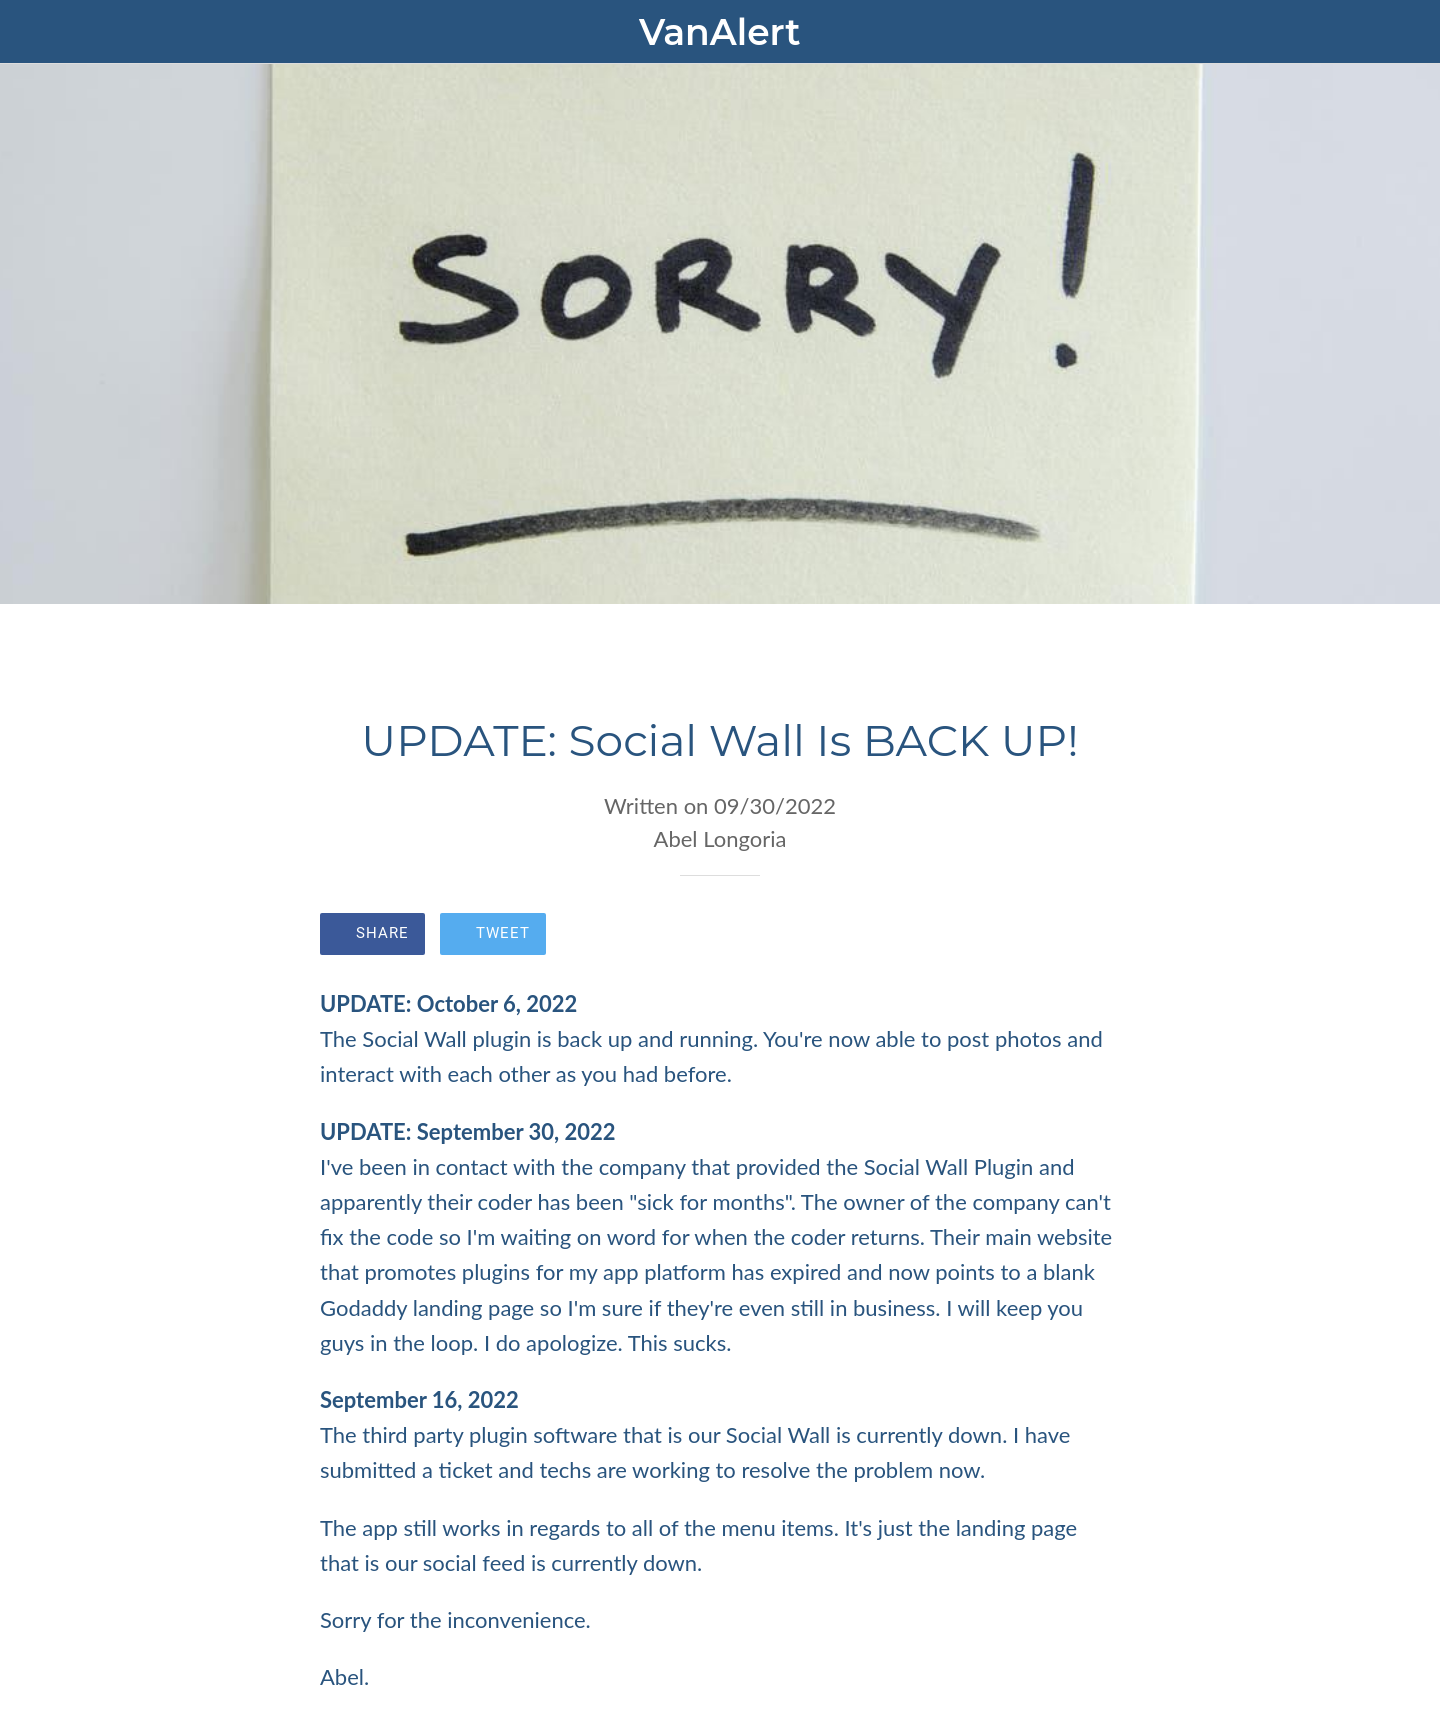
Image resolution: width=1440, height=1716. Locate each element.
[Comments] (1096, 936)
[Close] (40, 32)
